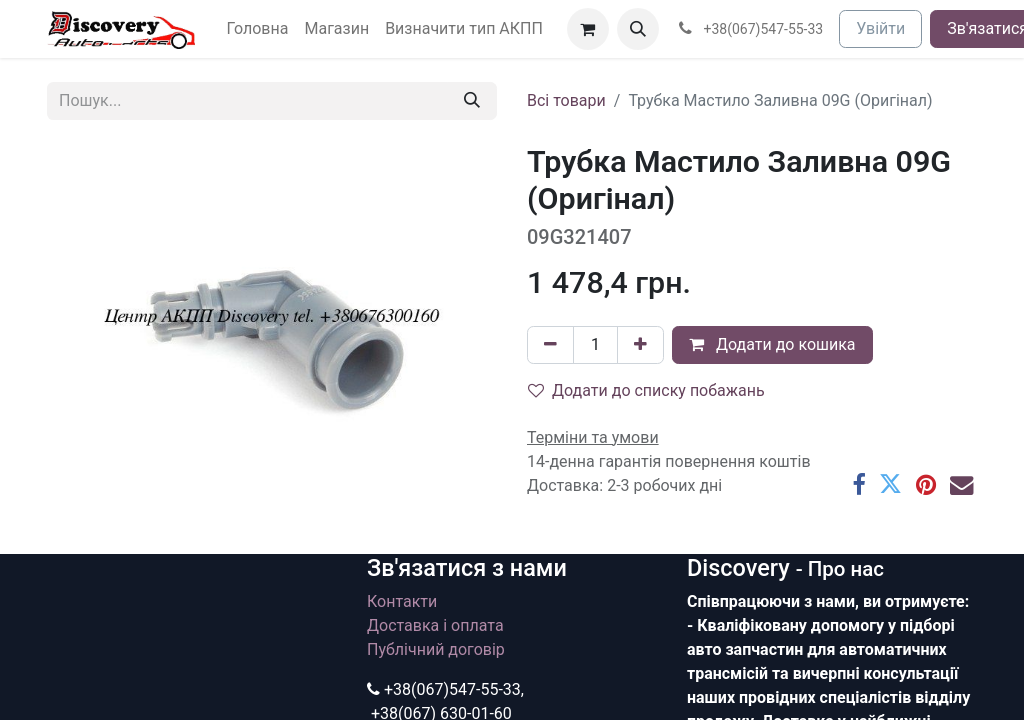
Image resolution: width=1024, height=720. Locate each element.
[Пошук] (472, 101)
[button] (638, 29)
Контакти (402, 601)
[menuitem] (258, 29)
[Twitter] (890, 484)
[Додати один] (640, 345)
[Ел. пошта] (961, 484)
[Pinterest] (926, 484)
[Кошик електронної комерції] (588, 29)
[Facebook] (858, 484)
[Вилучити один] (550, 345)
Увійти (880, 28)
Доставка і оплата (435, 625)
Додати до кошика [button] (772, 344)
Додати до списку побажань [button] (646, 390)
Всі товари (566, 100)
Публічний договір (436, 649)
